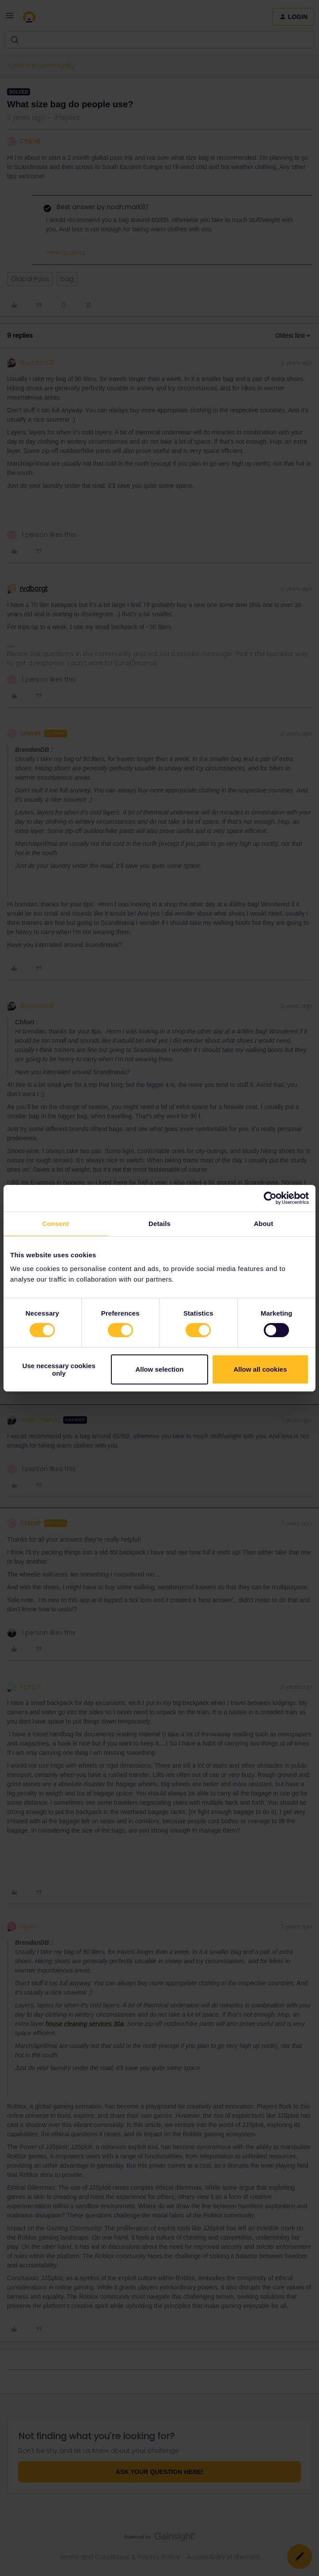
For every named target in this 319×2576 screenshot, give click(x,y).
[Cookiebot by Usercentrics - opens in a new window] (270, 1197)
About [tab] (263, 1223)
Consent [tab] (55, 1223)
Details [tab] (159, 1223)
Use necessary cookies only (59, 1369)
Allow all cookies (260, 1369)
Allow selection (159, 1369)
